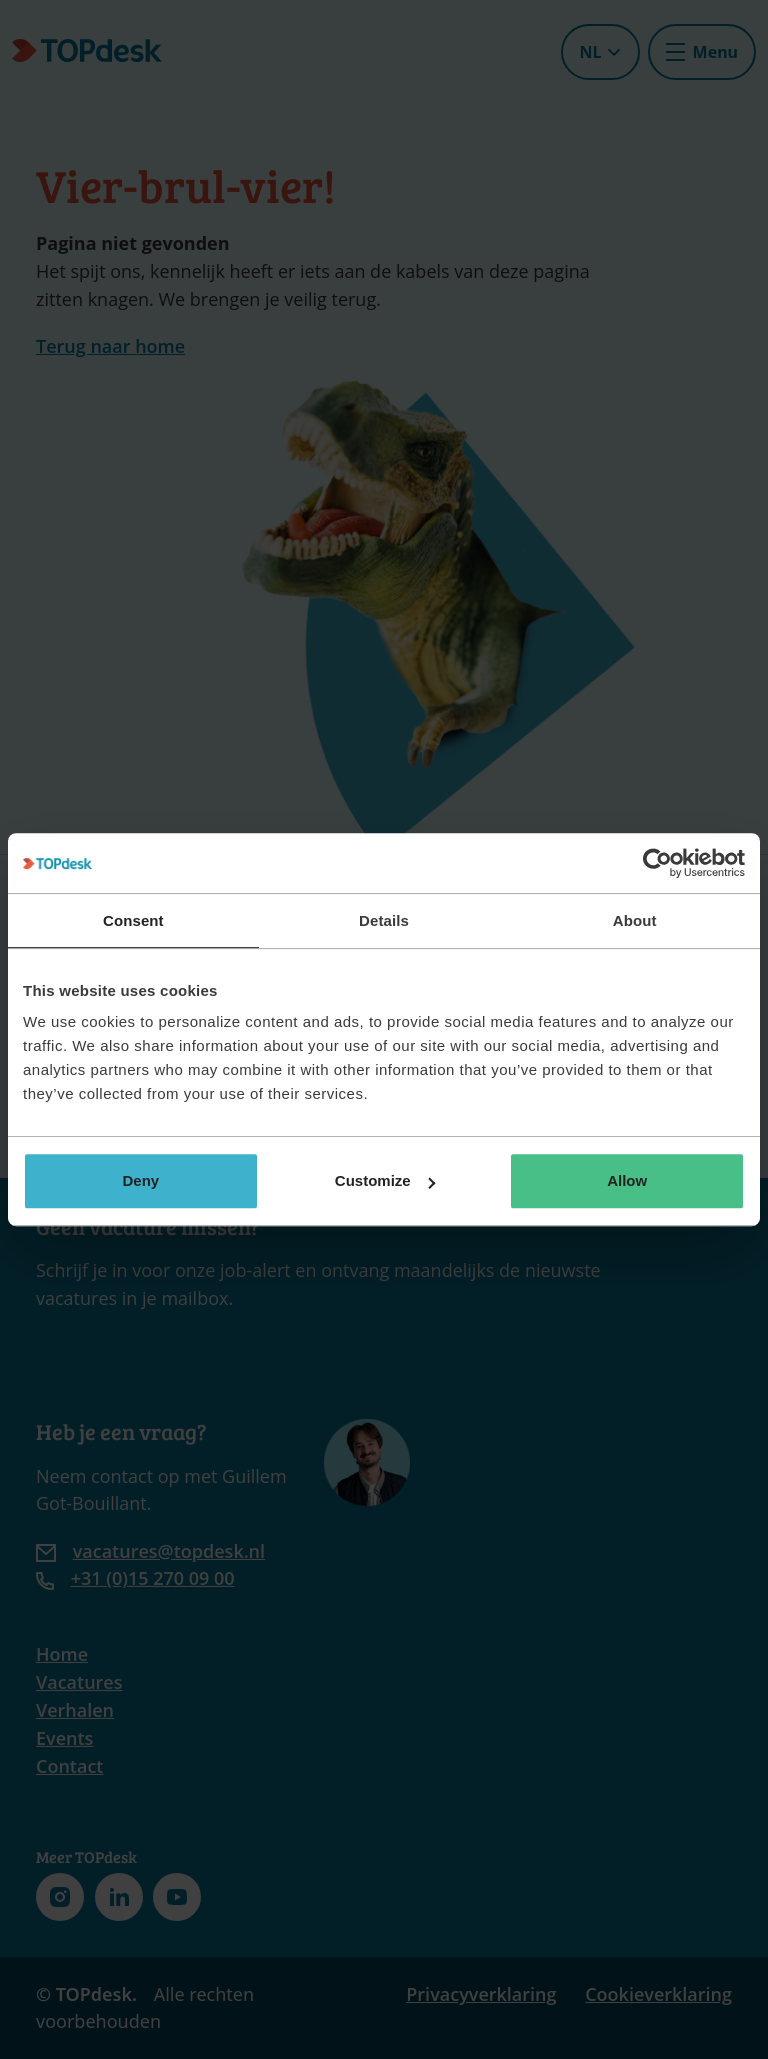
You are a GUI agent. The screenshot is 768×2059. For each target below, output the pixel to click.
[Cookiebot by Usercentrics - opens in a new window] (657, 863)
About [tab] (635, 920)
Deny (140, 1180)
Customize (385, 1180)
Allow (627, 1180)
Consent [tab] (133, 920)
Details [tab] (384, 920)
